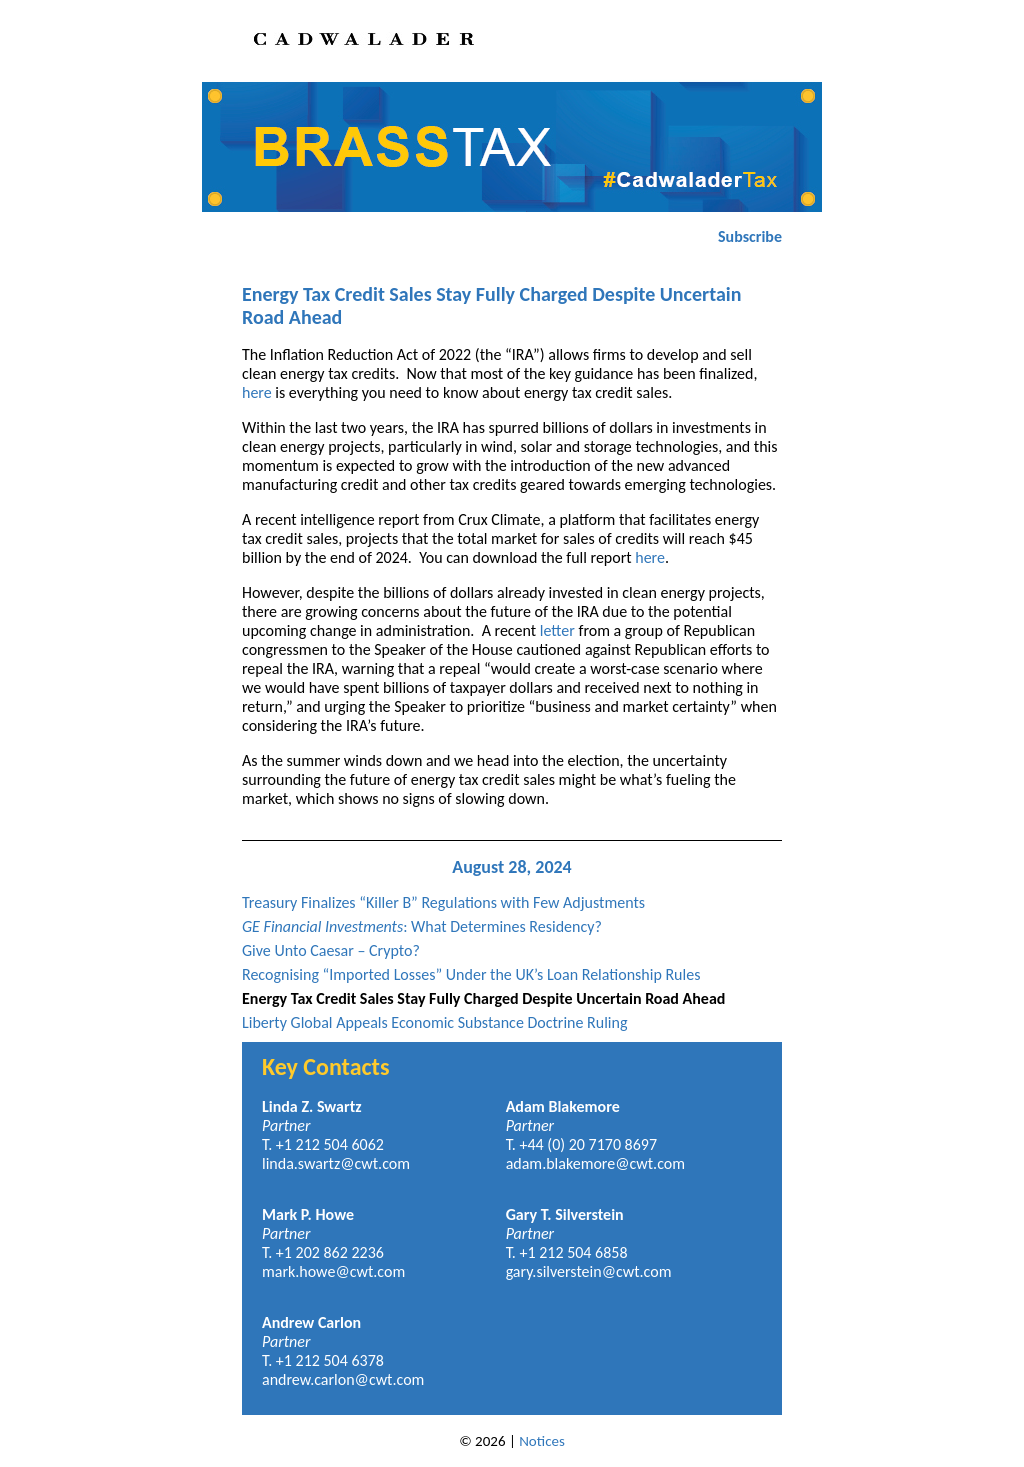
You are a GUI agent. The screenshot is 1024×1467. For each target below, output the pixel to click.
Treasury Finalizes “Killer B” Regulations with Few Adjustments (443, 902)
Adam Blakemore (563, 1106)
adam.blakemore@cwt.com (595, 1163)
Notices (542, 1441)
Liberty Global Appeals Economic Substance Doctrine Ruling (434, 1022)
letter (557, 630)
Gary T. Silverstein (565, 1214)
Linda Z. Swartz (312, 1106)
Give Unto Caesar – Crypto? (331, 950)
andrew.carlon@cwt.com (343, 1379)
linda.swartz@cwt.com (336, 1163)
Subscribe (750, 236)
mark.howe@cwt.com (333, 1271)
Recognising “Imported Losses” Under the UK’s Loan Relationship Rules (471, 974)
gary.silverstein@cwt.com (589, 1271)
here (257, 392)
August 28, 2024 (512, 867)
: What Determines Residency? (422, 926)
